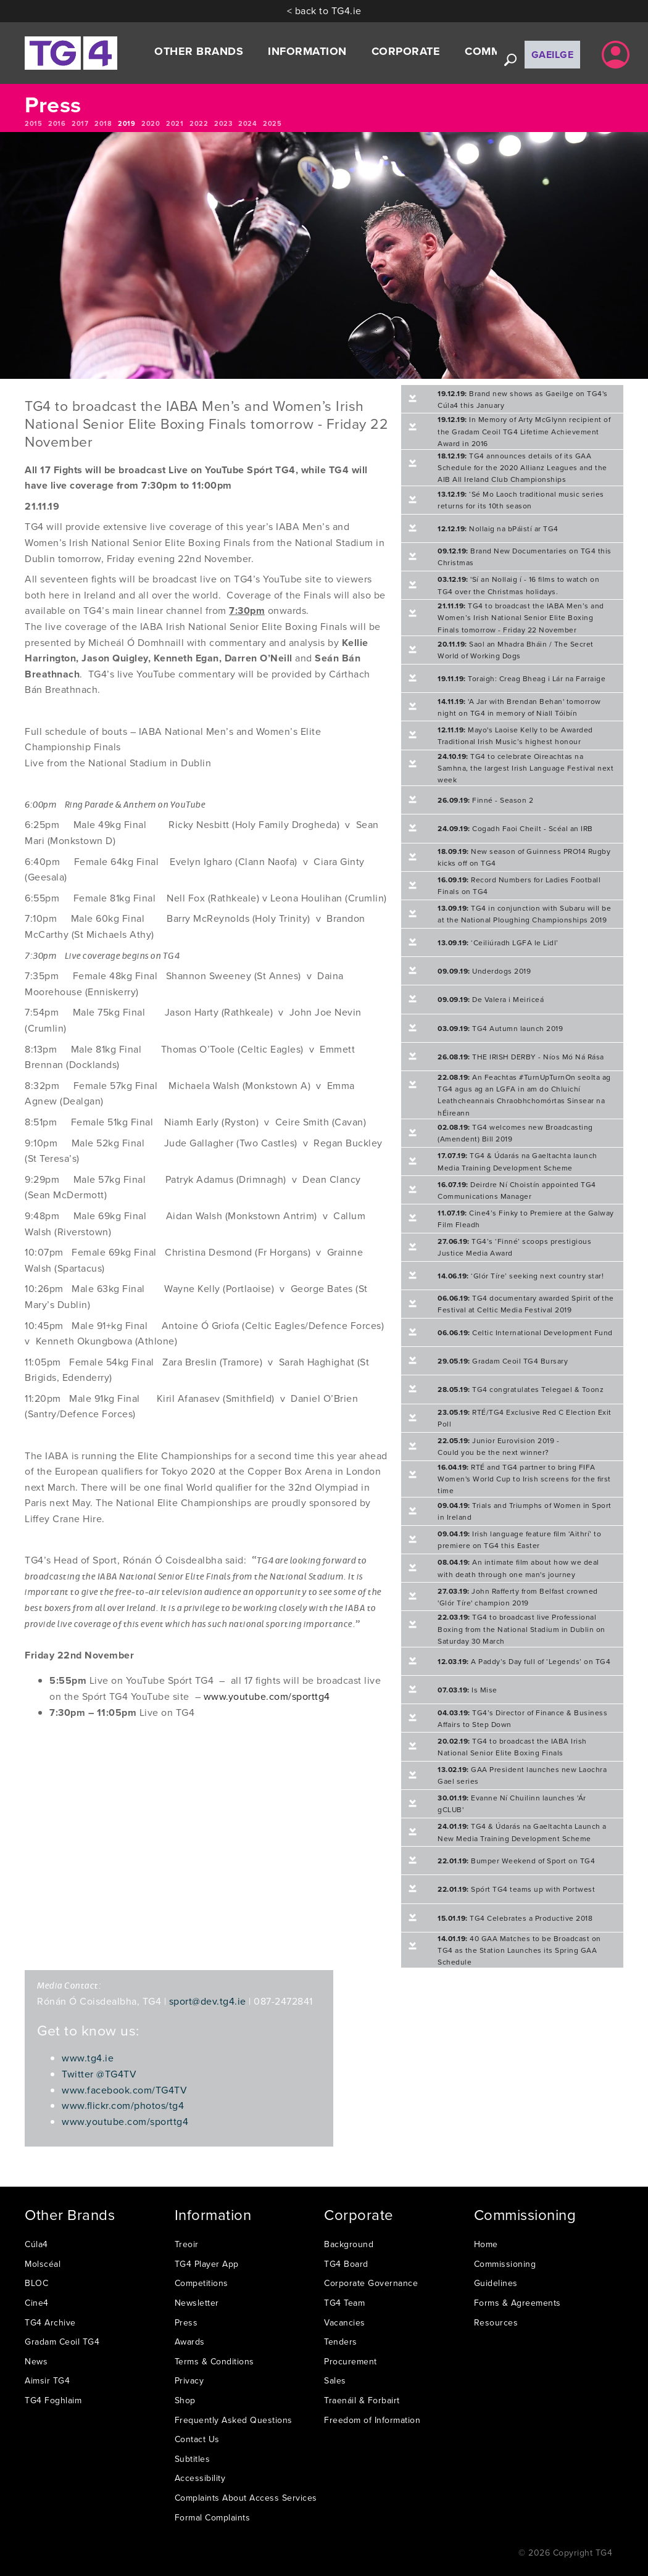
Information (307, 51)
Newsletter (197, 2302)
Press (186, 2322)
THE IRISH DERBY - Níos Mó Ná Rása (521, 1056)
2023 (223, 123)
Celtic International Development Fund (525, 1332)
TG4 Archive (50, 2322)
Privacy (189, 2380)
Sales (335, 2380)
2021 (174, 123)
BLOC (36, 2283)
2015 (33, 123)
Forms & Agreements (517, 2302)
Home (486, 2244)
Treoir (187, 2244)
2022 (198, 123)
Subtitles (192, 2459)
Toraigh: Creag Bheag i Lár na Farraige (521, 678)
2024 (247, 123)
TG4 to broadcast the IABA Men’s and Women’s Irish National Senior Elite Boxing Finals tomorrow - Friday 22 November (521, 617)
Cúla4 (36, 2244)
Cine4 (37, 2302)
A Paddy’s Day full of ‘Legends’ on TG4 (524, 1661)
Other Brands (198, 51)
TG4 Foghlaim (53, 2400)
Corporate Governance (371, 2283)
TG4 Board (346, 2264)
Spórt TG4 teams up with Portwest (516, 1889)
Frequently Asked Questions (234, 2420)
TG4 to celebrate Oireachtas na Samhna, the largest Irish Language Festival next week (525, 768)
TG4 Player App (207, 2264)
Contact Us (197, 2439)
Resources (496, 2322)
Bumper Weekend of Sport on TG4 (516, 1860)
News (36, 2361)
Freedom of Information (372, 2420)
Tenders (340, 2341)
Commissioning (505, 2264)
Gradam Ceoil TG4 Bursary (503, 1361)
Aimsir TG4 (47, 2380)
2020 (150, 123)
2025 (272, 123)
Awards (190, 2341)
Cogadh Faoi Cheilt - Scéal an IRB (515, 828)
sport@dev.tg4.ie (207, 2001)
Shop (185, 2400)
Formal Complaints (213, 2517)
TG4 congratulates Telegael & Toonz (521, 1389)
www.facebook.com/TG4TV (124, 2090)
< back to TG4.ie (324, 10)
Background (348, 2244)
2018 (103, 123)
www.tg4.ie (88, 2058)
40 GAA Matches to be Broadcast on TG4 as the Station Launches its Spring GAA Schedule (519, 1950)
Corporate (406, 51)
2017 (80, 123)
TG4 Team (344, 2302)
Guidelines (496, 2283)
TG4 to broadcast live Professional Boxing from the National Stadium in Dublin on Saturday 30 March (521, 1629)
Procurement (350, 2361)
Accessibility (200, 2478)
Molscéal (42, 2264)
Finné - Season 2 (485, 800)
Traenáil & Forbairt (362, 2400)
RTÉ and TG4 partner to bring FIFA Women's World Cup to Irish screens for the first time (524, 1479)
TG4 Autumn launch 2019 (500, 1028)
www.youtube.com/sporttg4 (267, 1696)
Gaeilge (552, 55)
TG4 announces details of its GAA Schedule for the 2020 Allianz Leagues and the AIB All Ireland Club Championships (522, 467)
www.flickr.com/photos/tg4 (123, 2105)
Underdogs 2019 (484, 971)
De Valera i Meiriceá (491, 999)
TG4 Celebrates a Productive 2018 (515, 1918)
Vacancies (344, 2322)
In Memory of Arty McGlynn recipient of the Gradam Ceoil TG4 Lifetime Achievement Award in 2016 (524, 431)
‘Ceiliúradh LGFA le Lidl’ (498, 942)
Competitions (201, 2283)
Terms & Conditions (214, 2361)
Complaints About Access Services (246, 2497)
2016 (56, 123)
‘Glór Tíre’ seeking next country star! (521, 1275)
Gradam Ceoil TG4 (62, 2341)
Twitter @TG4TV (99, 2074)
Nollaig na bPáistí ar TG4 (498, 528)
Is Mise (467, 1689)
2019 (126, 123)
